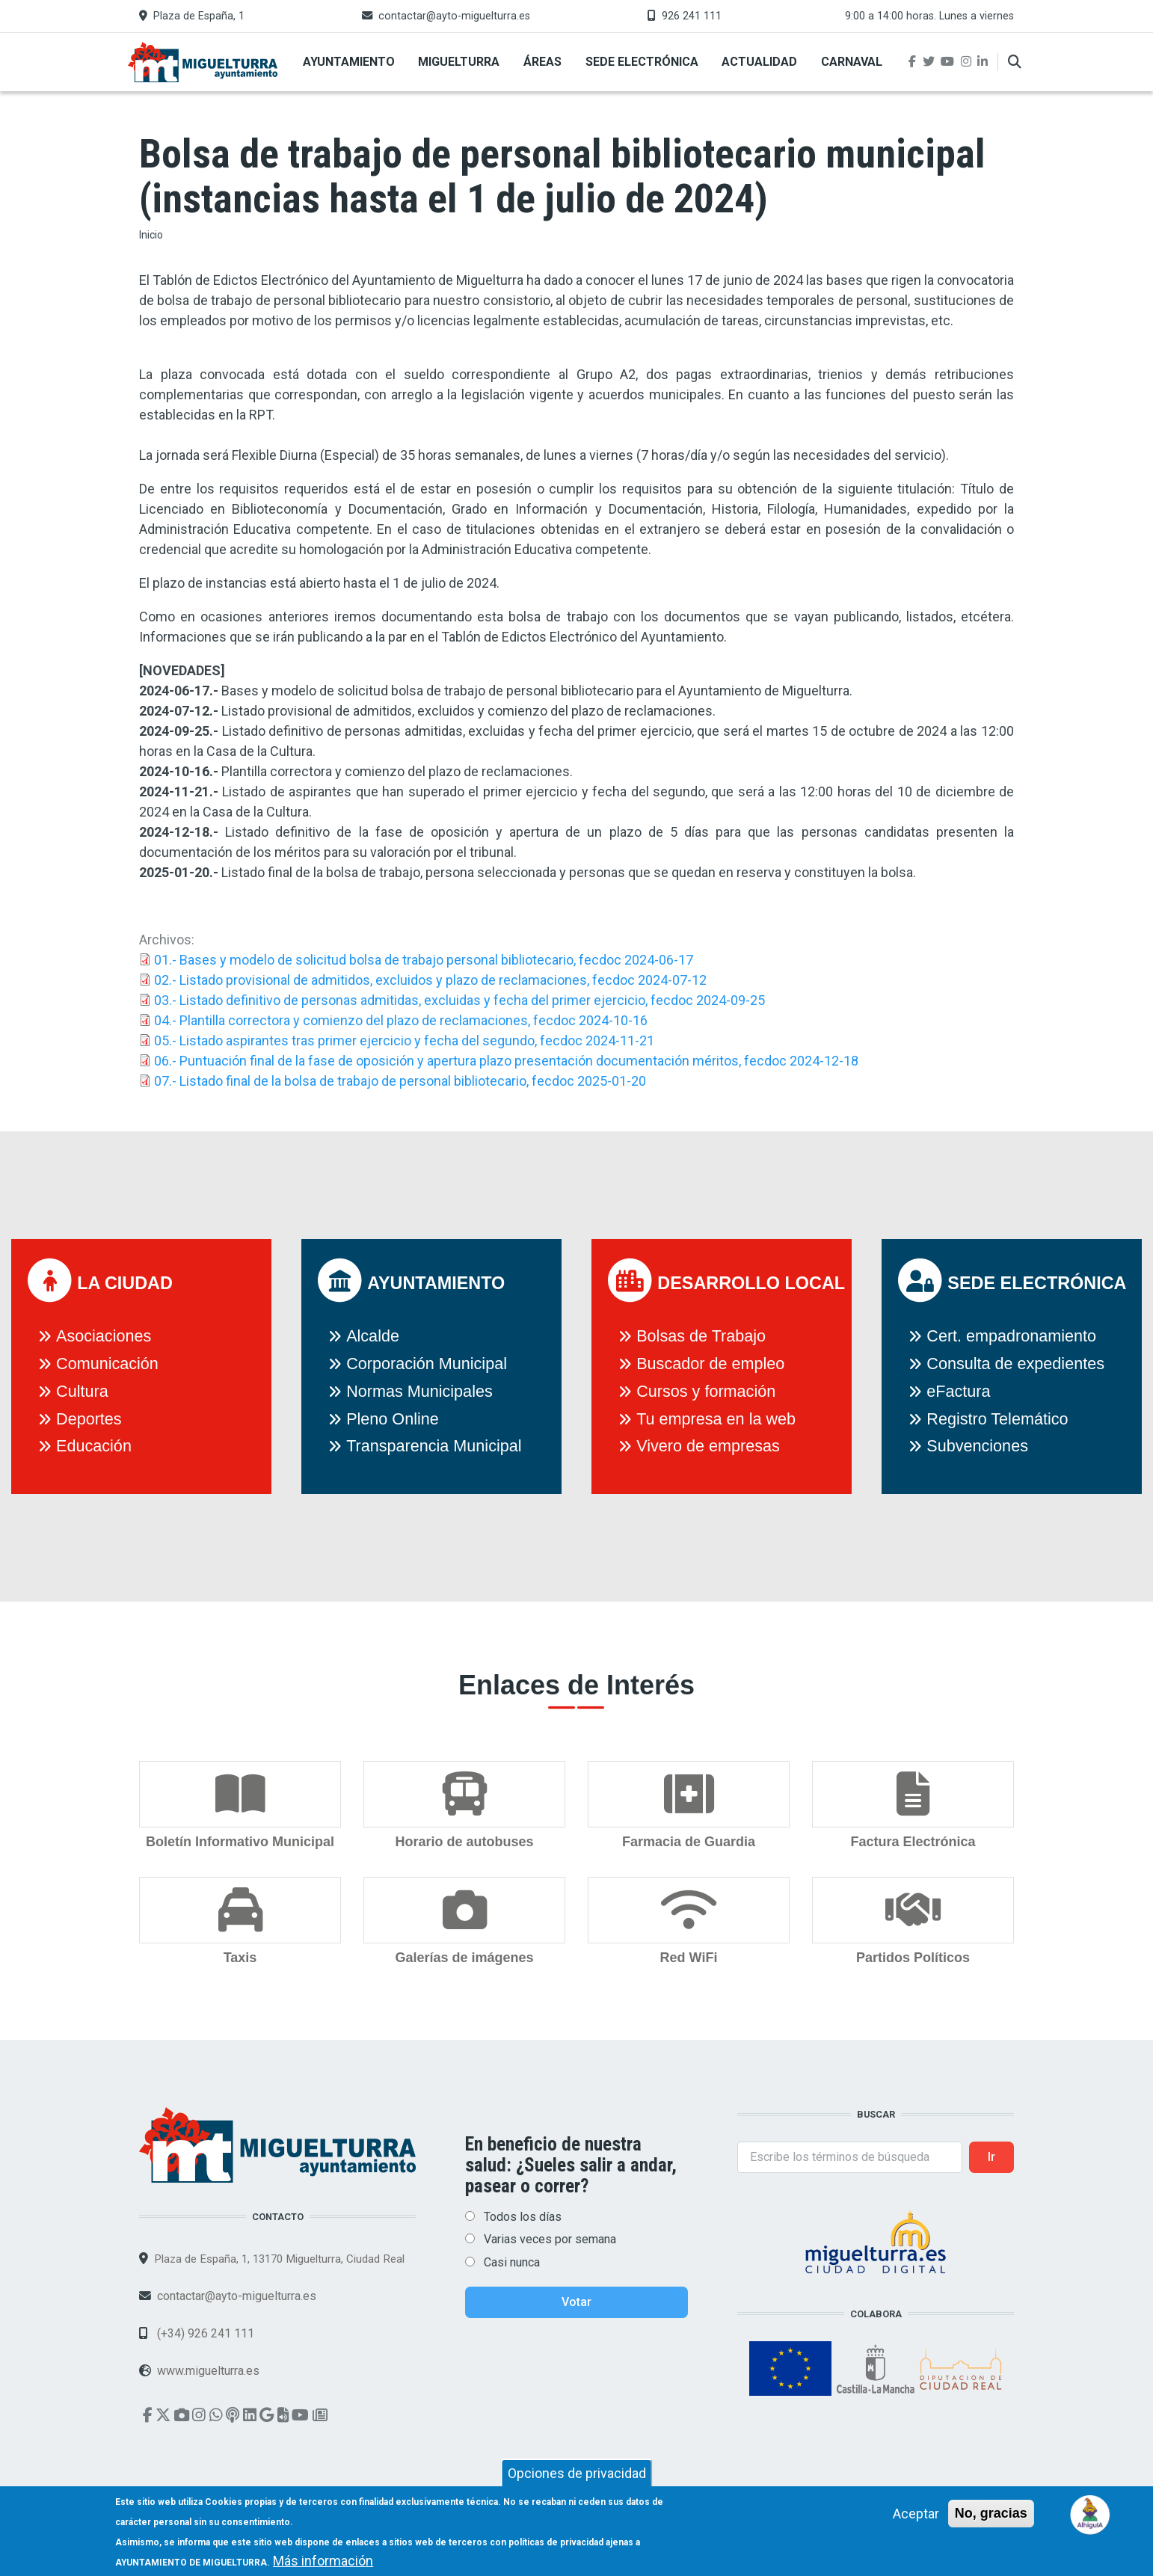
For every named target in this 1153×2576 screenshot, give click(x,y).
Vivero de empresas (708, 1445)
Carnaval (851, 62)
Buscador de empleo (710, 1363)
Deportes (89, 1419)
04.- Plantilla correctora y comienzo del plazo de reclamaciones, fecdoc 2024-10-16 (401, 1020)
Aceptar (916, 2519)
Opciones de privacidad (577, 2479)
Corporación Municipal (426, 1363)
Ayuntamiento (349, 62)
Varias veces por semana (550, 2239)
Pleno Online (392, 1419)
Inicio (151, 235)
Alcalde (372, 1336)
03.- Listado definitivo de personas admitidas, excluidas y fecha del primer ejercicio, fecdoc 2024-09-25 (459, 1000)
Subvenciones (977, 1445)
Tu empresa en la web (716, 1419)
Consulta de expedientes (1015, 1363)
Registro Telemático (997, 1419)
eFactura (958, 1391)
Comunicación (107, 1363)
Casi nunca (512, 2262)
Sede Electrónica (641, 62)
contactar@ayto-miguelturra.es (454, 16)
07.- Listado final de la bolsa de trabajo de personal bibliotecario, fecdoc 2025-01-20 (400, 1081)
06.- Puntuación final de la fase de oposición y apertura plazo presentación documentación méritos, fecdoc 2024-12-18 (506, 1061)
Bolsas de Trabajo (701, 1336)
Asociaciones (103, 1336)
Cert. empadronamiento (1011, 1336)
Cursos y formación (705, 1391)
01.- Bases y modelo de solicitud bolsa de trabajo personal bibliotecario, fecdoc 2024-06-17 (423, 960)
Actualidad (759, 62)
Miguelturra (458, 62)
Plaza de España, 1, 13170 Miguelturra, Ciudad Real (279, 2259)
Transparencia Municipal (433, 1445)
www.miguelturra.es (208, 2371)
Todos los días (523, 2217)
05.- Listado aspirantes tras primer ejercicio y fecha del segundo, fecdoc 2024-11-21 (404, 1040)
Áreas (542, 62)
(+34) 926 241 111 (204, 2333)
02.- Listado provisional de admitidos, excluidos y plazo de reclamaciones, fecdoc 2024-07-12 (430, 980)
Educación (94, 1445)
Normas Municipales (419, 1391)
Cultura (82, 1391)
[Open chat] (1091, 2514)
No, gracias (991, 2519)
